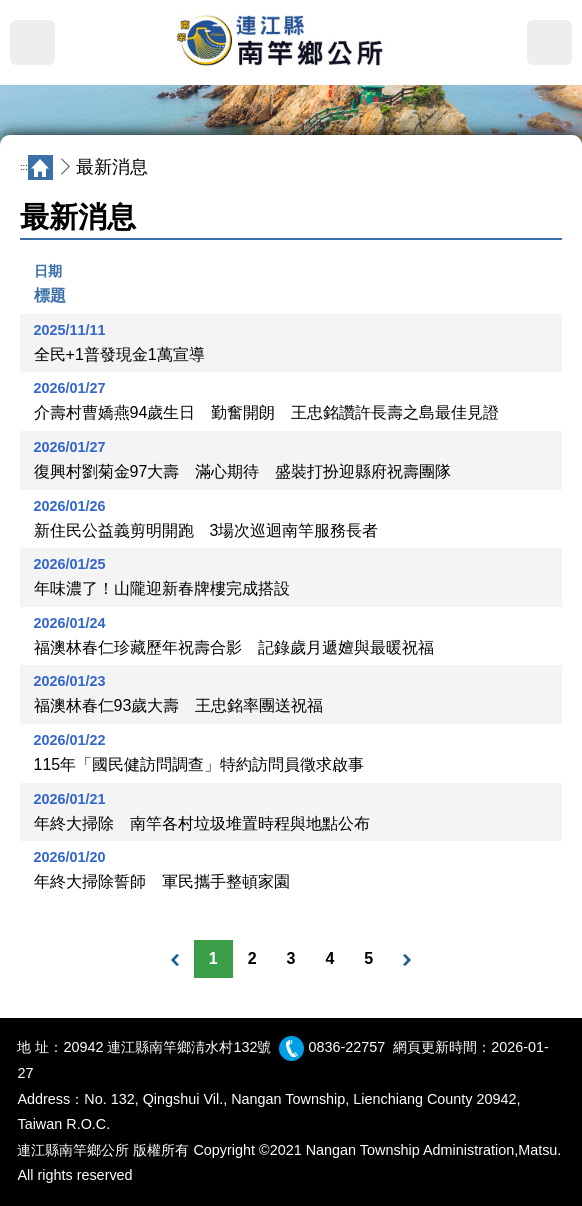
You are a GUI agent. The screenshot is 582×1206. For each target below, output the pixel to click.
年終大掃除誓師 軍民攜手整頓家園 (162, 881)
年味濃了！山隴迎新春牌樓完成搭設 (162, 588)
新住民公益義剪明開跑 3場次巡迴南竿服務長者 (206, 530)
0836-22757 (346, 1047)
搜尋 (549, 42)
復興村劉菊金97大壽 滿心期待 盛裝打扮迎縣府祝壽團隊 (243, 471)
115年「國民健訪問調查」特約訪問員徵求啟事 (199, 764)
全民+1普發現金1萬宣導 (119, 354)
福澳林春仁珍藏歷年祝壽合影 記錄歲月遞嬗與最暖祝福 (234, 647)
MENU (32, 42)
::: (24, 167)
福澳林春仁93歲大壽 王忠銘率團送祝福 (179, 705)
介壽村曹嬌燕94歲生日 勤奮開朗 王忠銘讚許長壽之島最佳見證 (267, 412)
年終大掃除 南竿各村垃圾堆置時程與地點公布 (202, 823)
